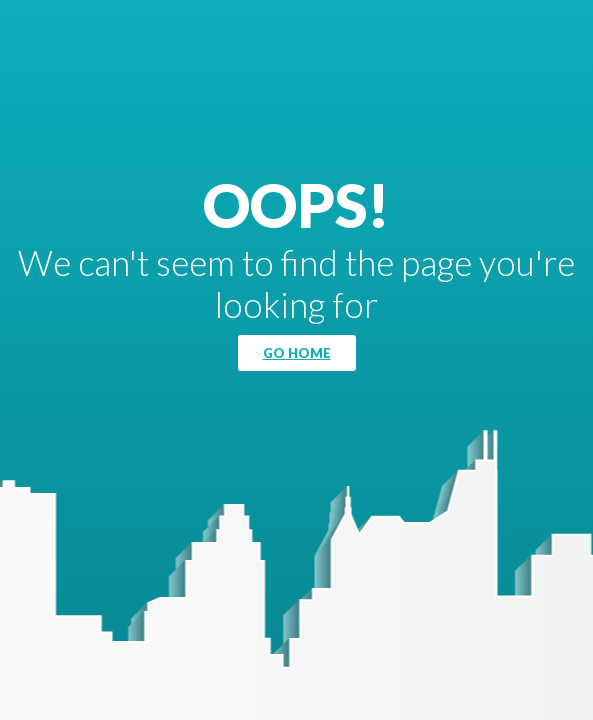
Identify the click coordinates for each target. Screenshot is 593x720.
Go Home (297, 353)
